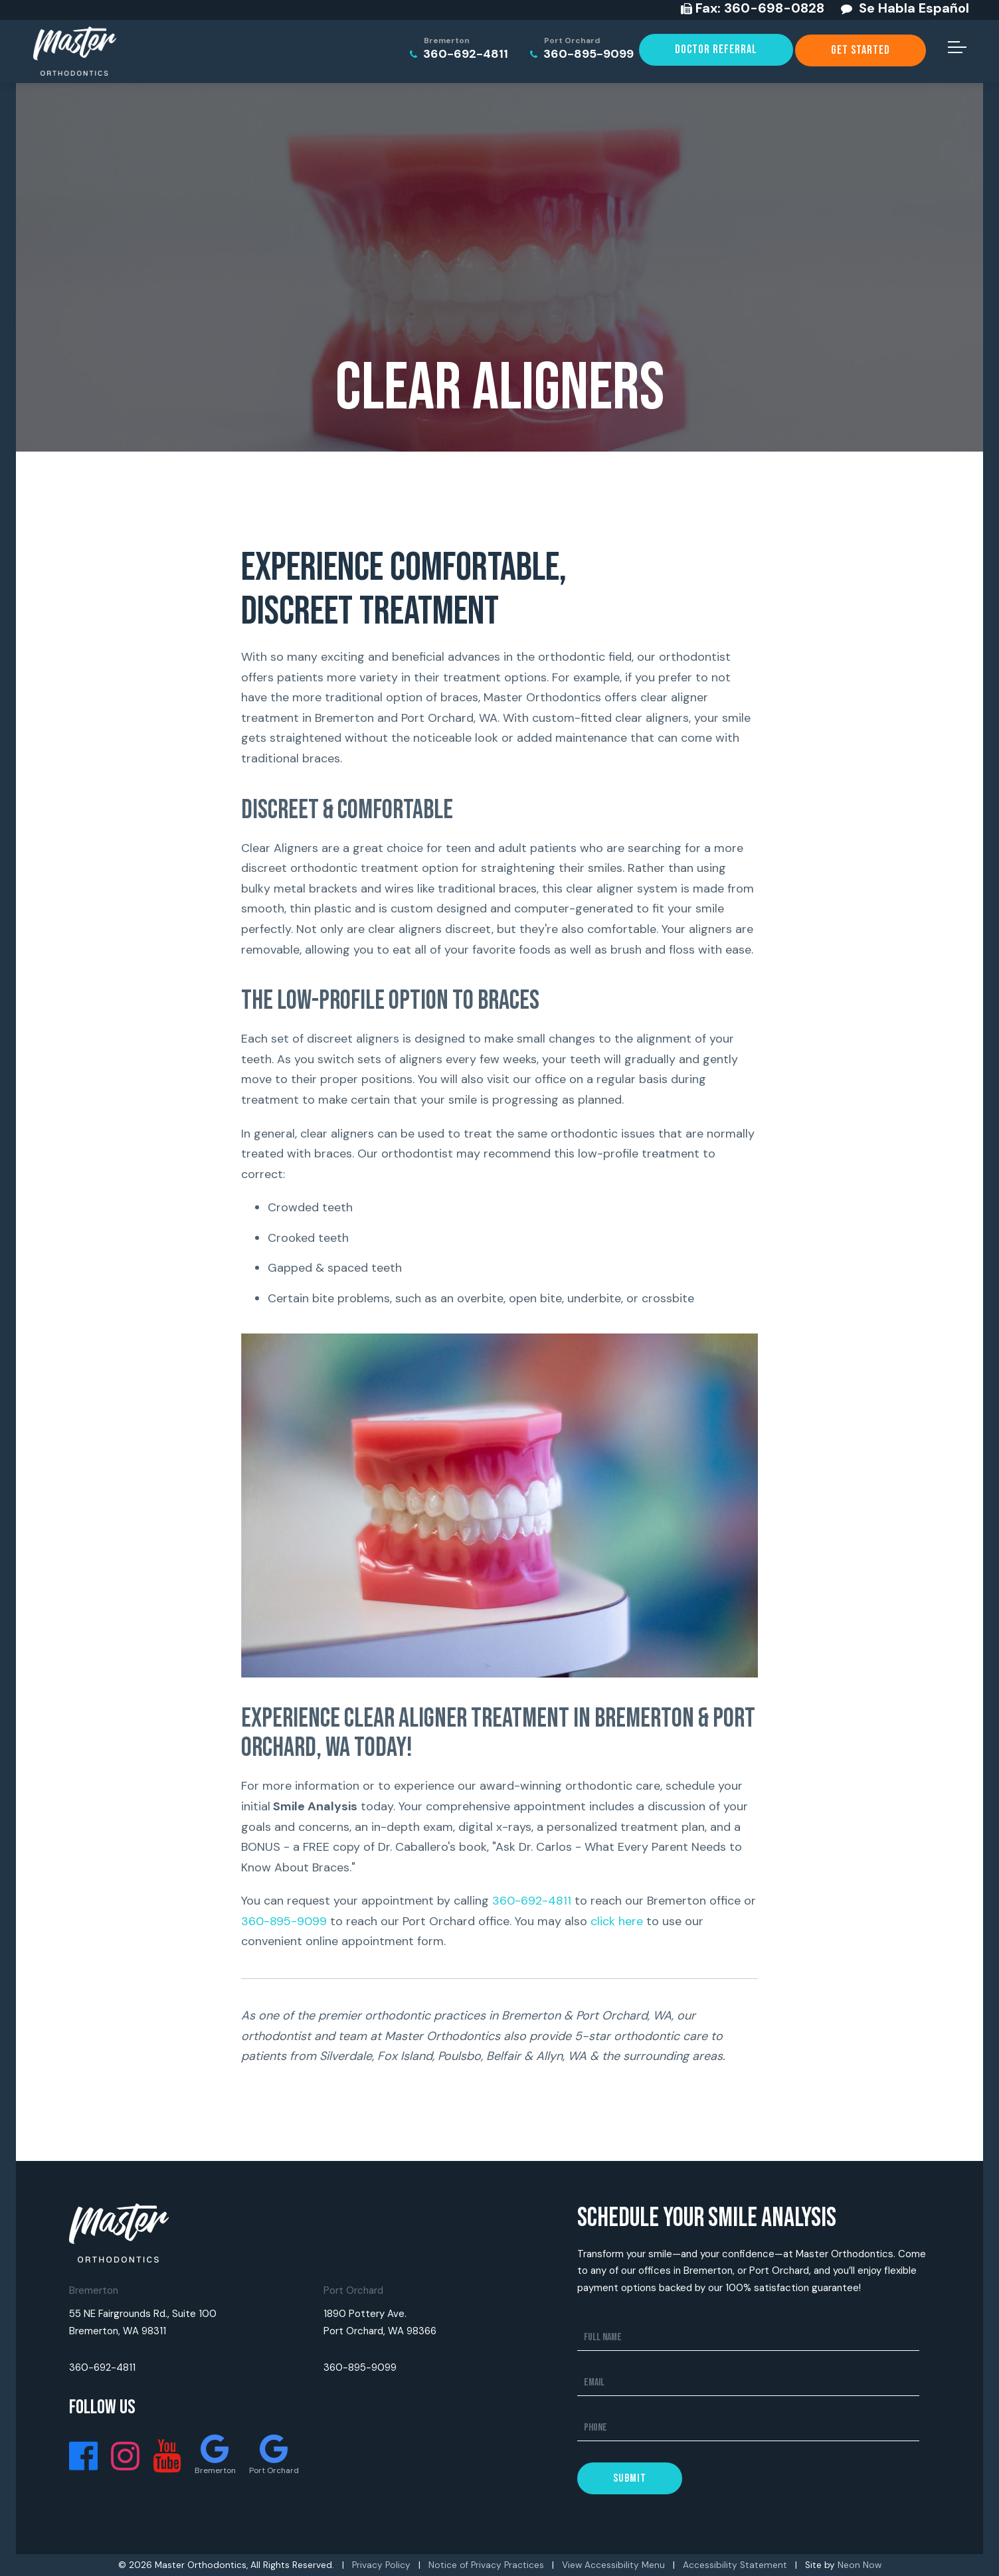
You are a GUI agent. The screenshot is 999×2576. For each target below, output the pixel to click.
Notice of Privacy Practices (486, 2565)
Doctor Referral (716, 49)
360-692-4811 (459, 49)
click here (616, 1921)
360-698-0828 (759, 8)
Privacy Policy (381, 2565)
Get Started (860, 50)
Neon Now (859, 2565)
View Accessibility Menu (613, 2565)
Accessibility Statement (735, 2565)
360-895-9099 (582, 49)
